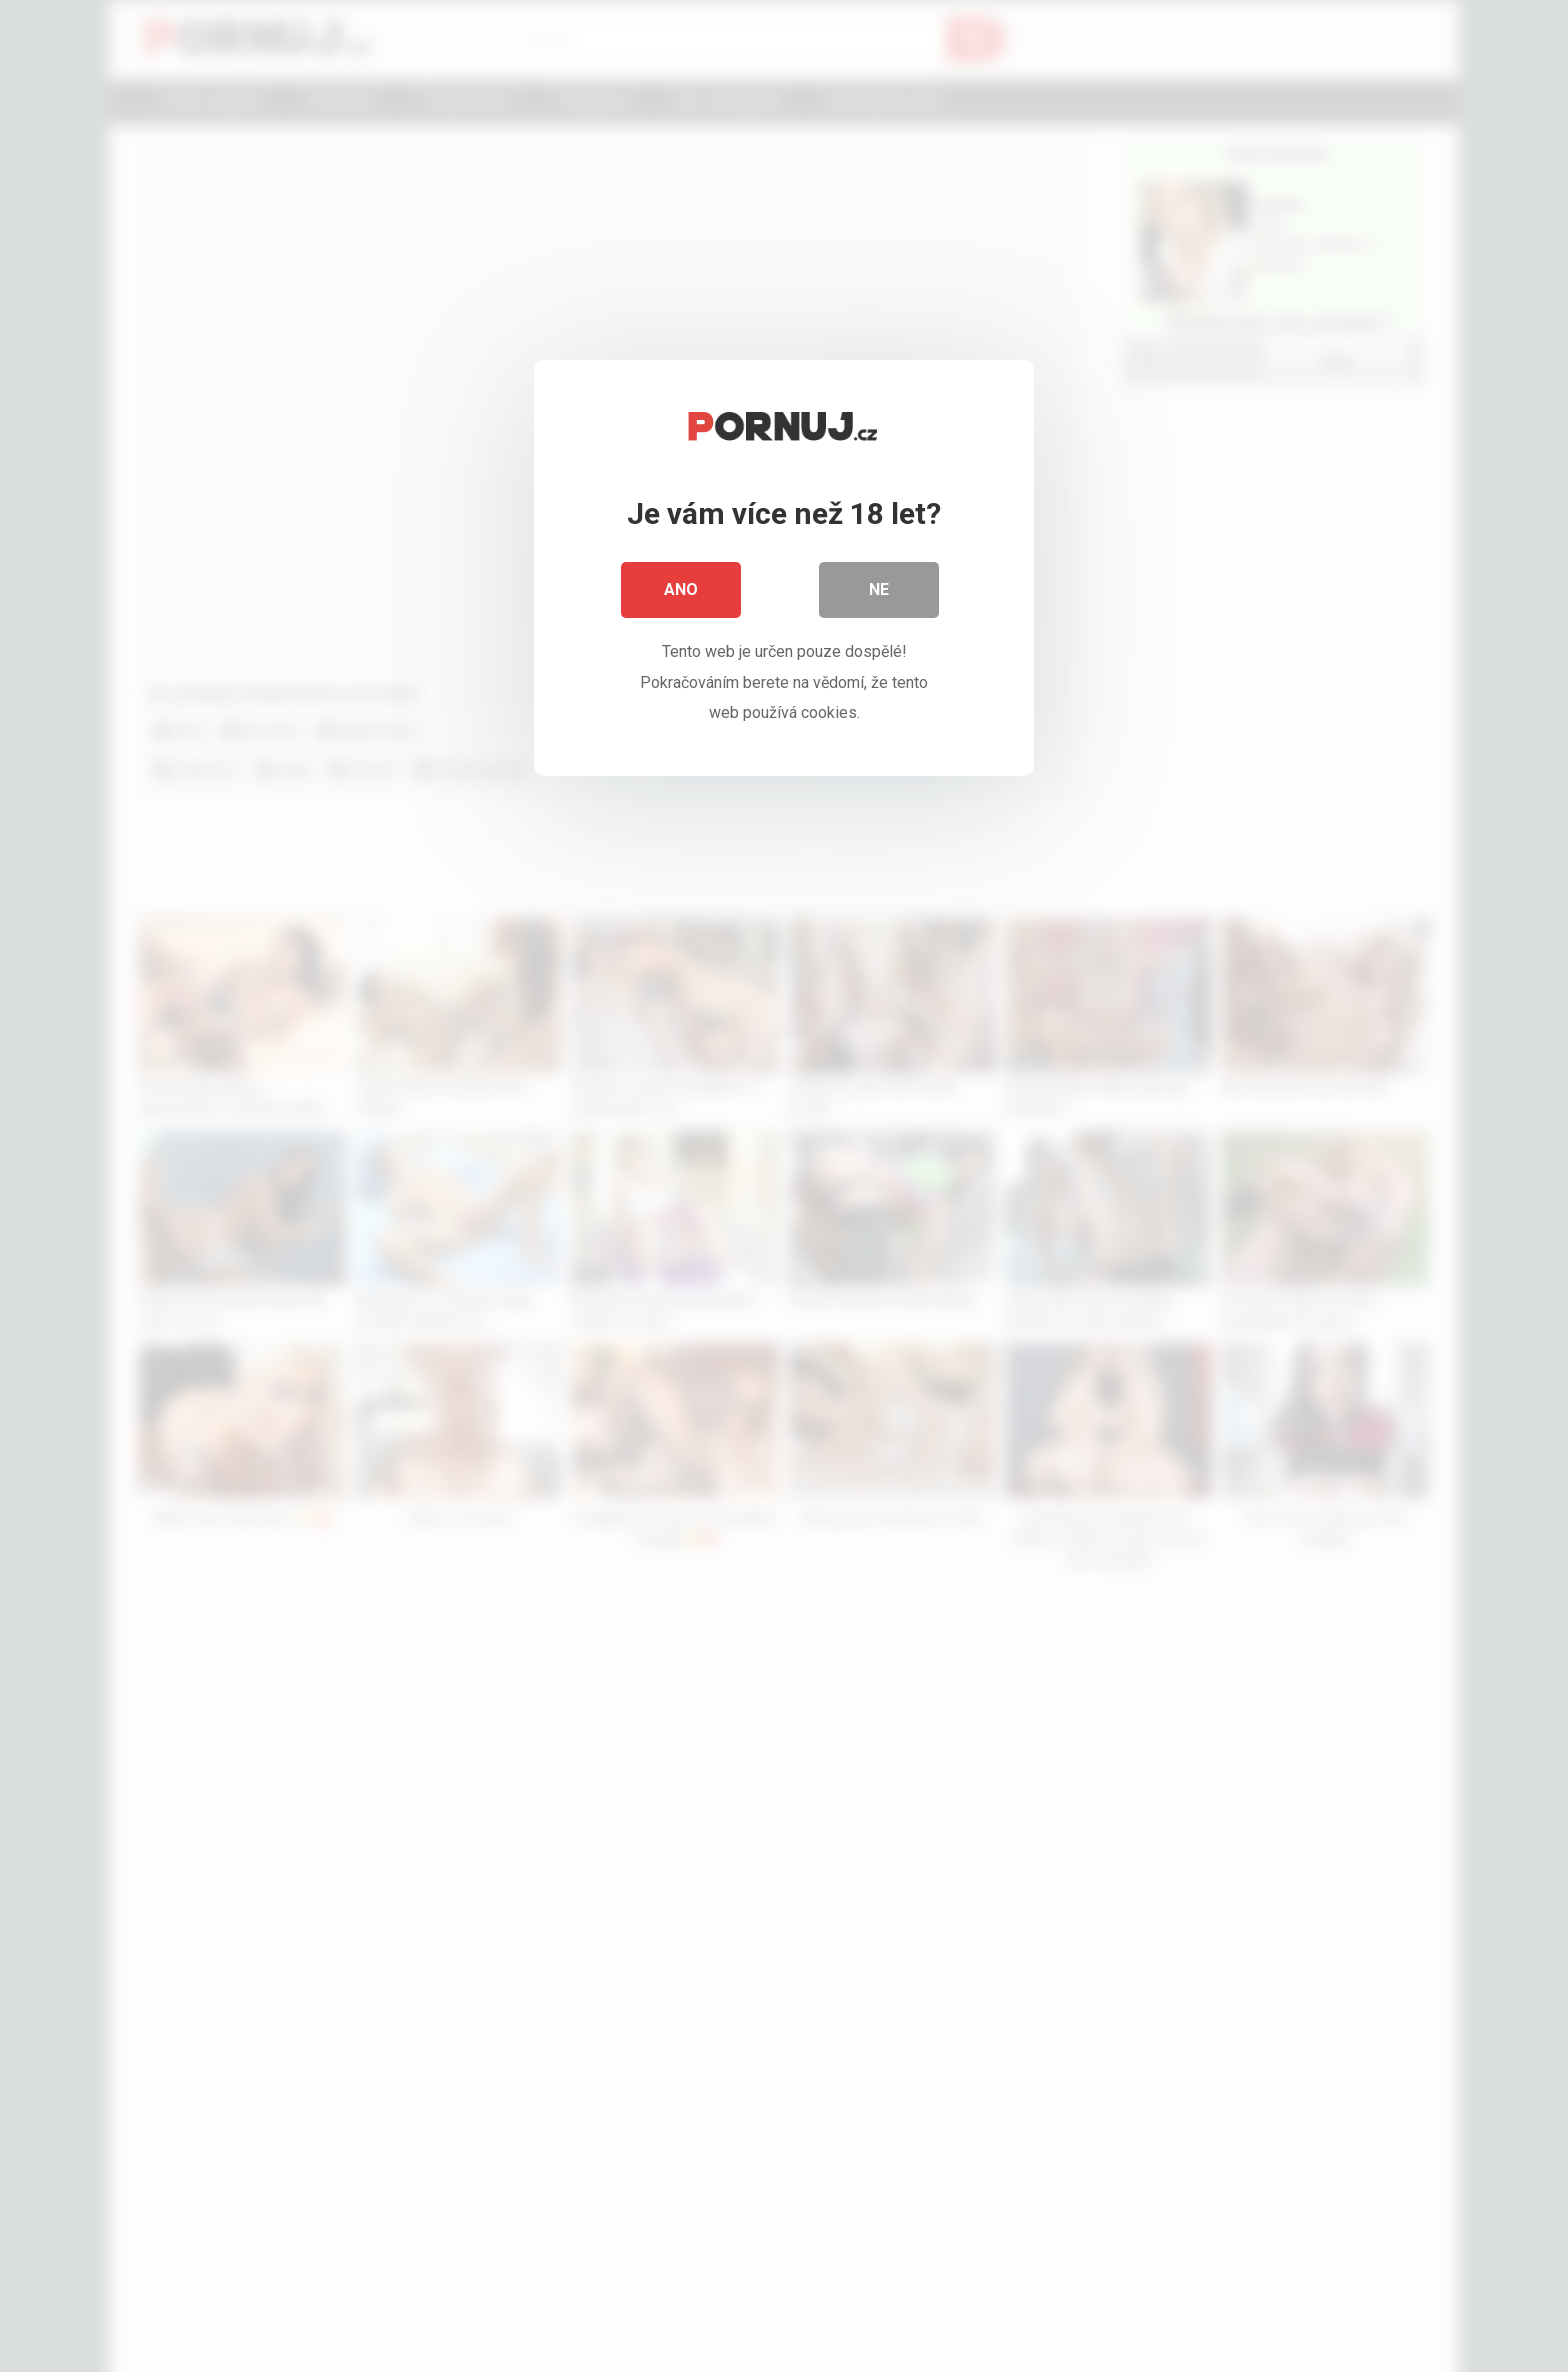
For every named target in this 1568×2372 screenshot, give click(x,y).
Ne (879, 589)
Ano (681, 589)
